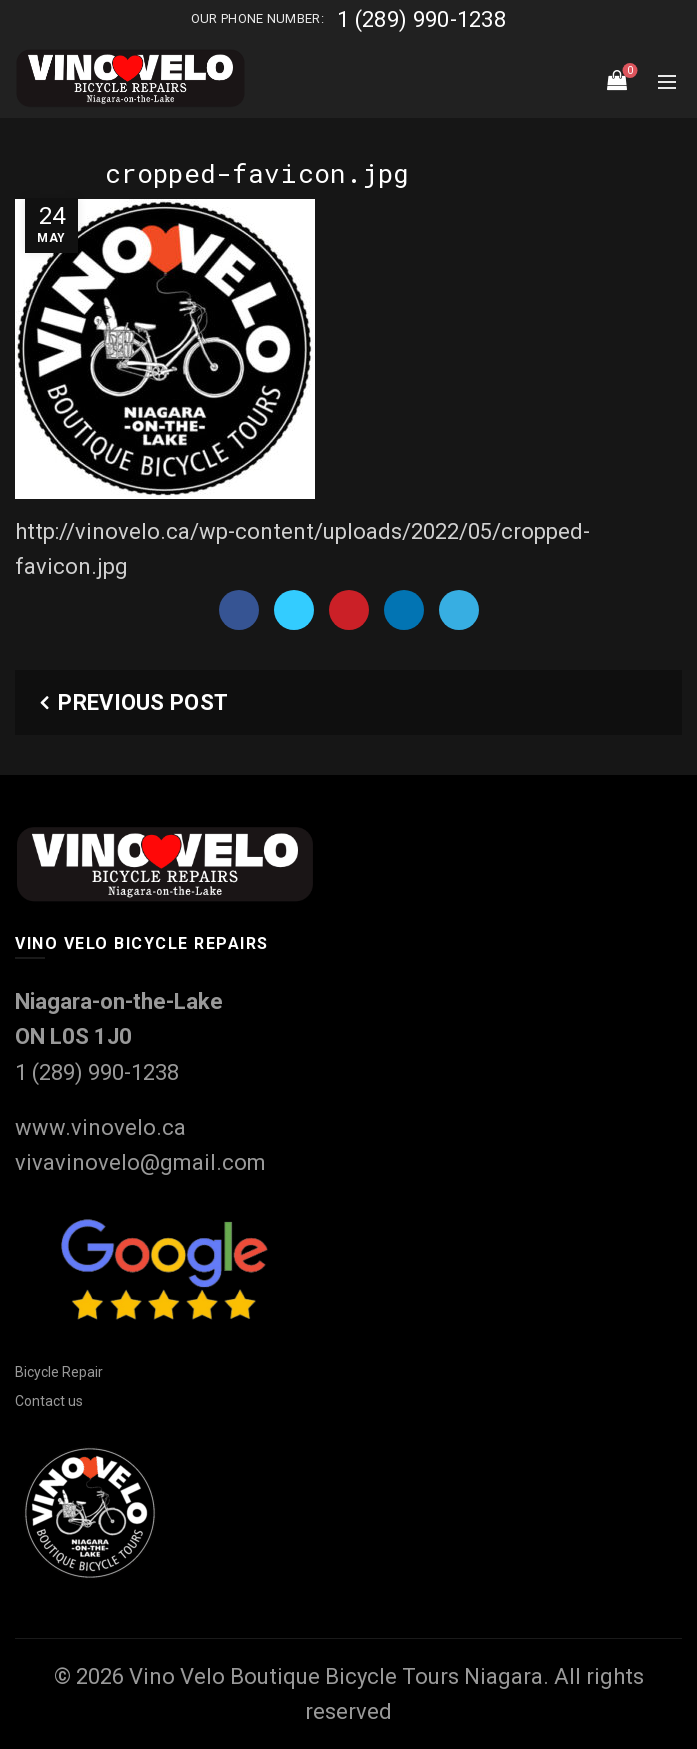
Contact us (49, 1401)
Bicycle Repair (59, 1372)
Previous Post (143, 702)
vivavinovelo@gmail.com (140, 1162)
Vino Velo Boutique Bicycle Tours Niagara (336, 1676)
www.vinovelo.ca (100, 1127)
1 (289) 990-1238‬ (421, 19)
